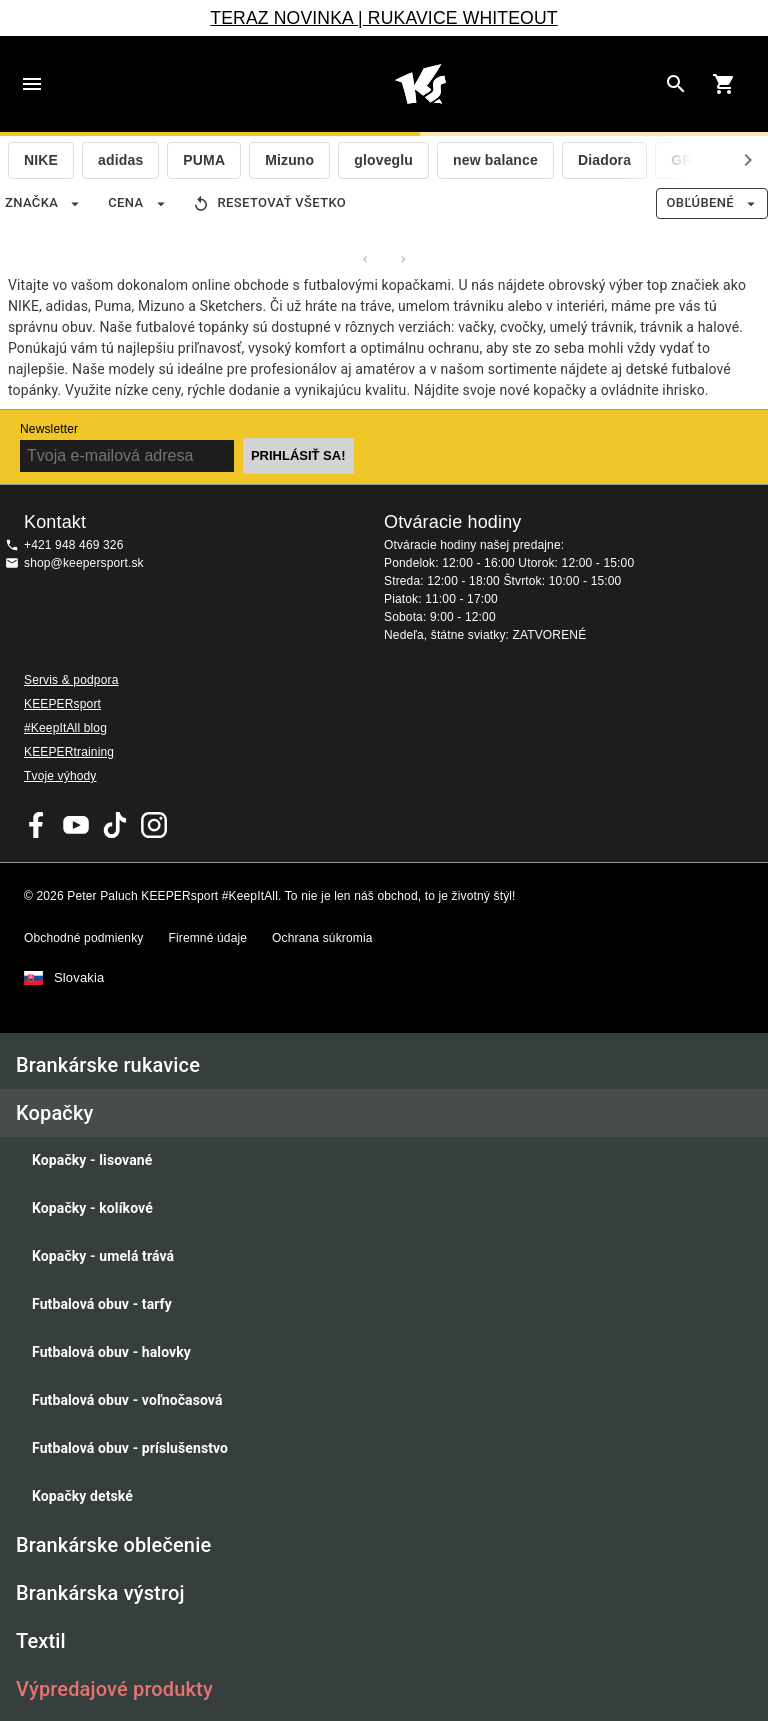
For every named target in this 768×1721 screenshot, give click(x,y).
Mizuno (289, 160)
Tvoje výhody (60, 776)
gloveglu (383, 160)
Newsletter (49, 429)
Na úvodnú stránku (420, 84)
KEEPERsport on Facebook (37, 825)
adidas (120, 160)
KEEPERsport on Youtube (76, 825)
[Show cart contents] (724, 84)
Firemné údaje (207, 938)
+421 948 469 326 (74, 545)
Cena (137, 203)
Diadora (604, 160)
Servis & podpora (71, 680)
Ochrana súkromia (322, 938)
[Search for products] (676, 84)
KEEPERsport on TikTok (115, 825)
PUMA (204, 160)
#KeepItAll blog (65, 728)
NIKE (41, 160)
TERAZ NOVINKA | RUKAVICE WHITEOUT (383, 18)
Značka (43, 203)
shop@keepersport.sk (84, 563)
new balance (495, 160)
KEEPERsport (62, 704)
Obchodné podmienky (83, 938)
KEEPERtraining (69, 752)
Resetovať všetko (270, 203)
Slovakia (79, 978)
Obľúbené (712, 203)
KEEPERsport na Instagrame (154, 825)
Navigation (32, 84)
